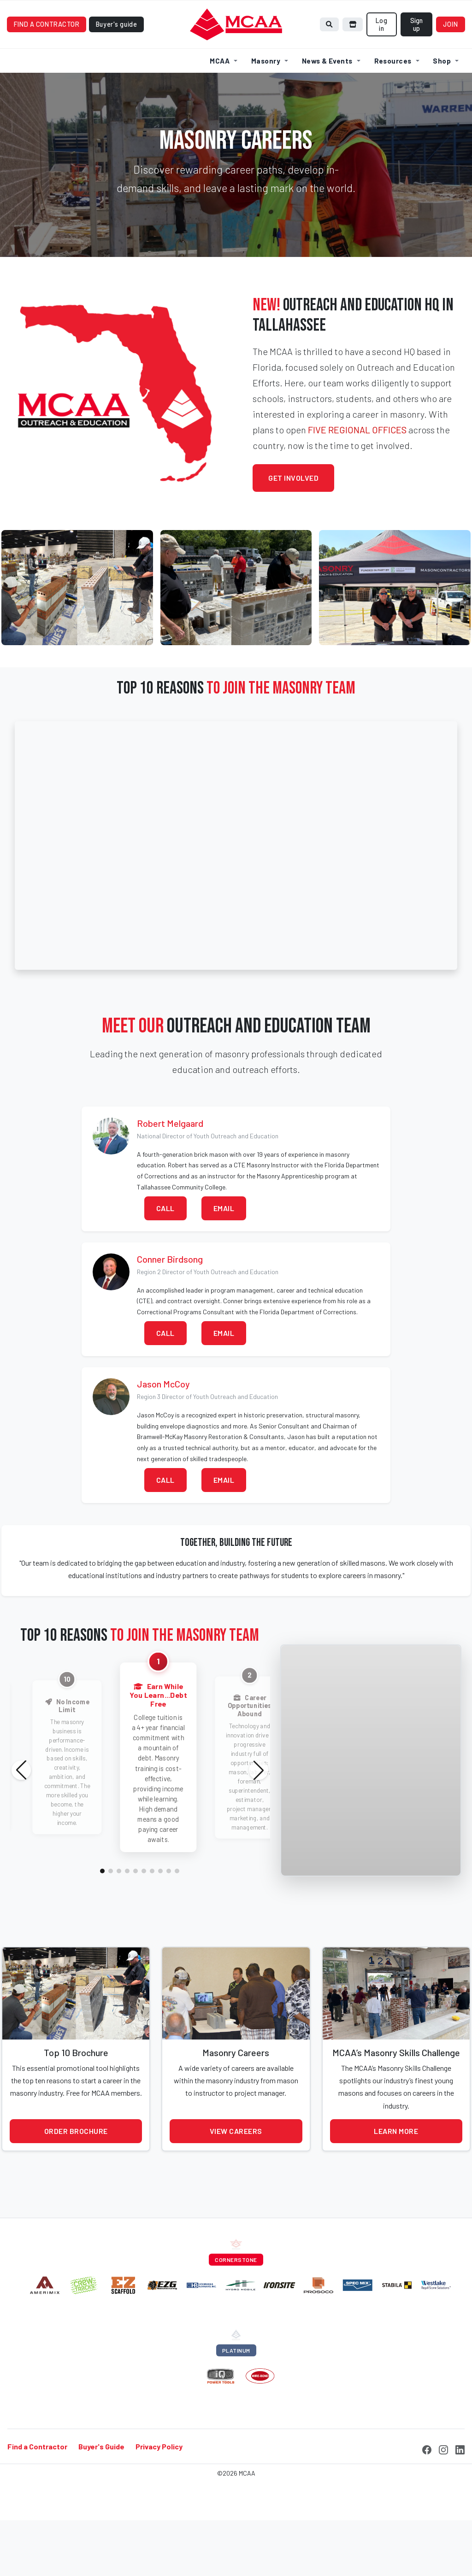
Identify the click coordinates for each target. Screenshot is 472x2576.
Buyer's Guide (101, 2491)
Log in (382, 69)
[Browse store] (352, 69)
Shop (442, 105)
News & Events (327, 105)
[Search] (329, 69)
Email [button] (224, 1252)
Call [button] (165, 1252)
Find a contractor (47, 69)
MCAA (220, 105)
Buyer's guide (116, 69)
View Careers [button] (236, 2175)
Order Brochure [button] (76, 2175)
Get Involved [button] (293, 522)
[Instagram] (443, 2493)
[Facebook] (426, 2493)
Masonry (265, 105)
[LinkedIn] (460, 2493)
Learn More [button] (396, 2175)
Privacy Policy (159, 2491)
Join (451, 69)
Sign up (416, 69)
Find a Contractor (37, 2491)
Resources (393, 105)
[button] (102, 1915)
